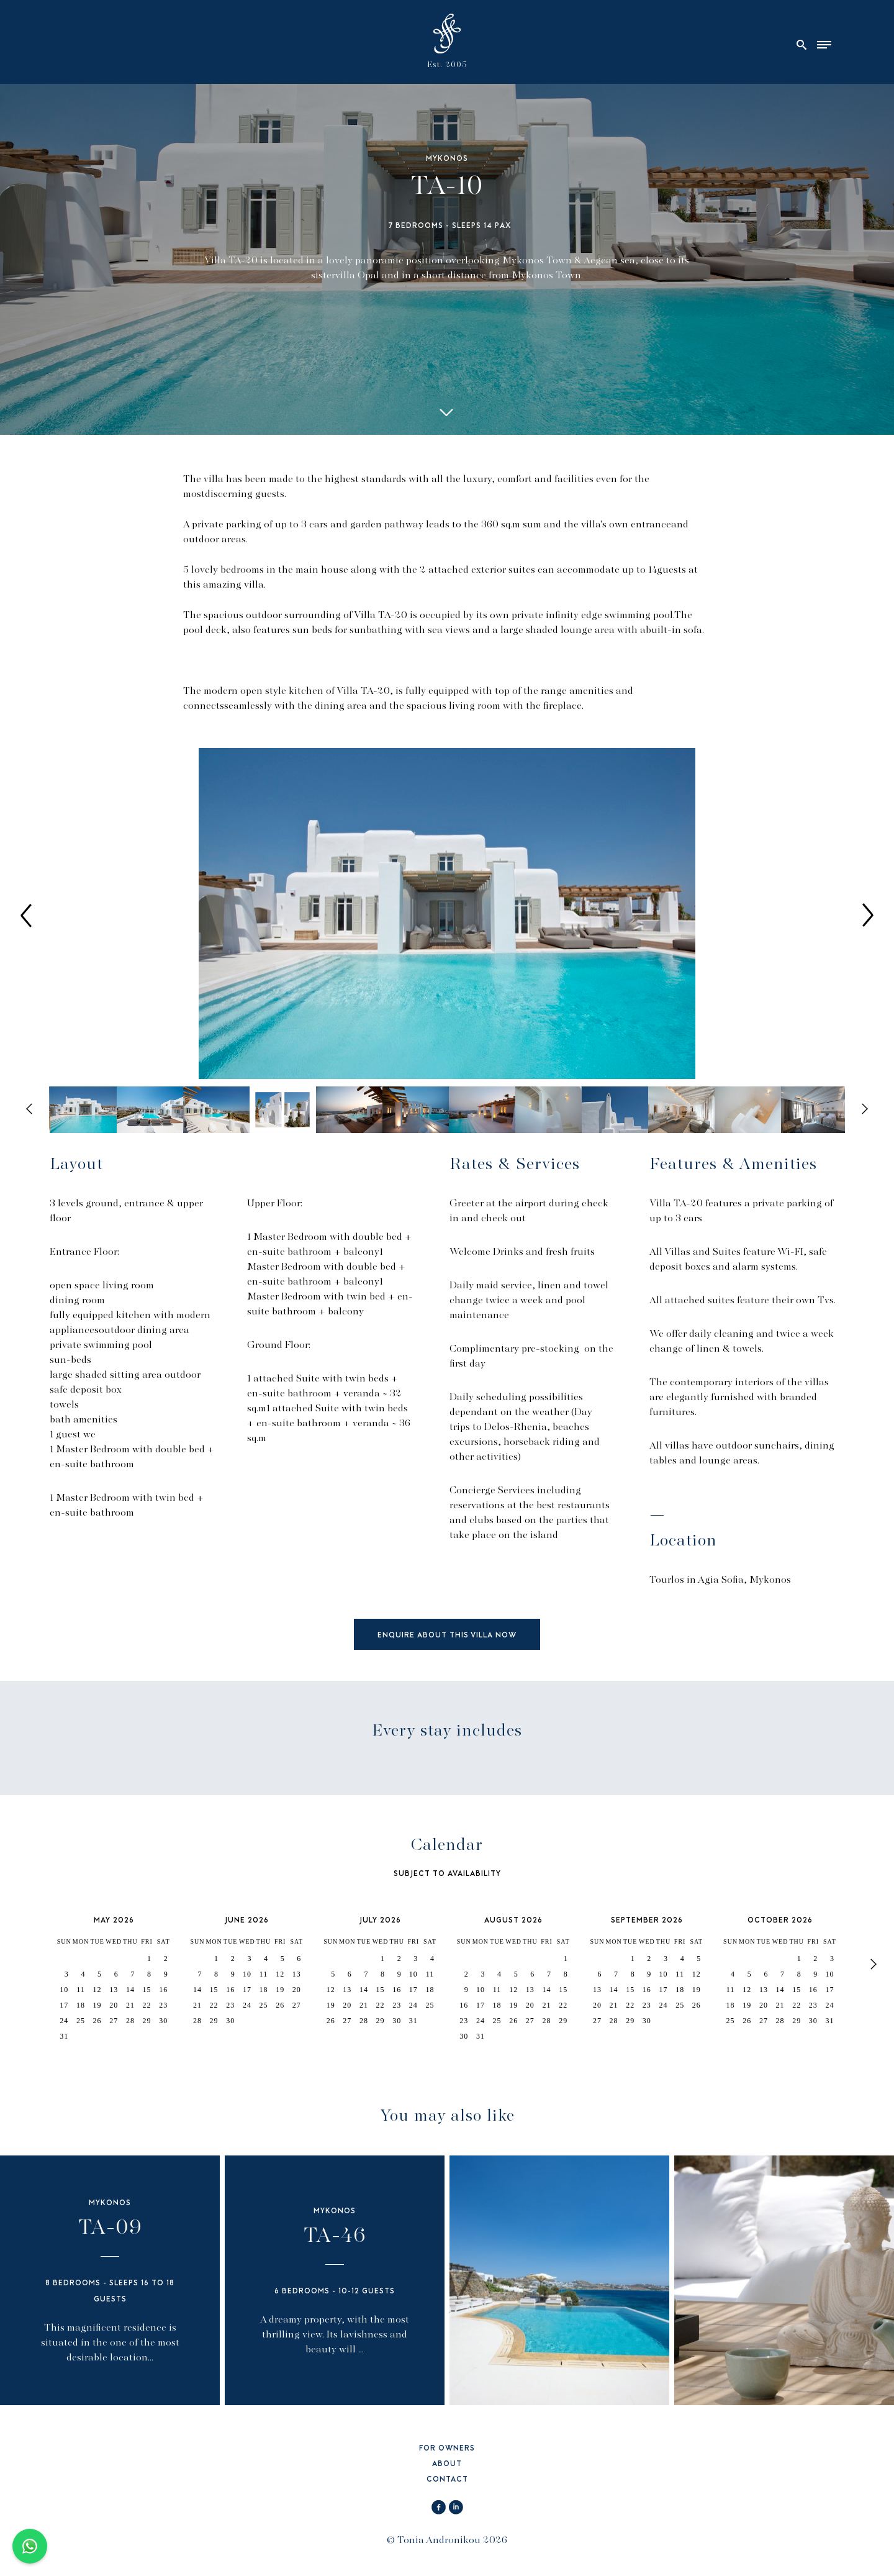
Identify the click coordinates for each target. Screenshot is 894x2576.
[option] (447, 914)
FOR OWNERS (447, 2449)
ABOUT (447, 2464)
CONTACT (447, 2480)
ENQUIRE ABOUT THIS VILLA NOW (447, 1636)
